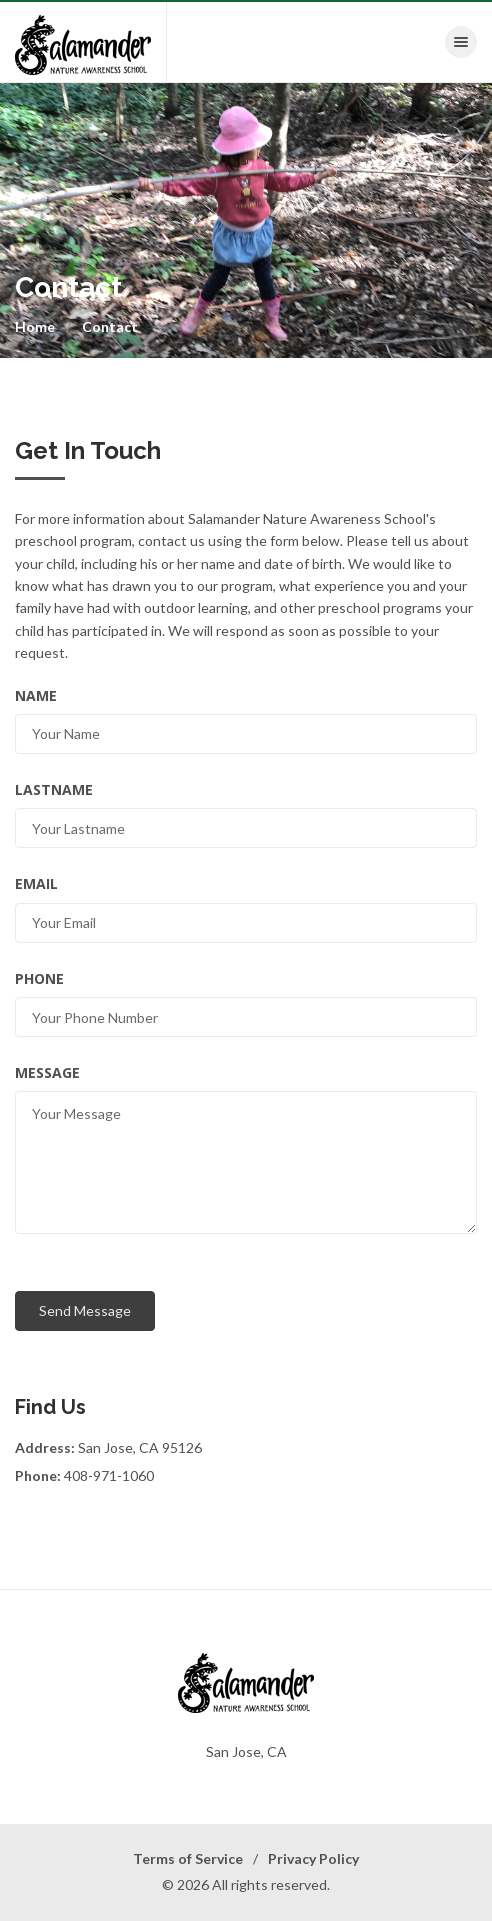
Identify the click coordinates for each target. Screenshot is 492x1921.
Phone (39, 978)
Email (36, 883)
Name (36, 695)
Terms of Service (188, 1858)
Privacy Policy (313, 1858)
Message (47, 1072)
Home (35, 326)
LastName (54, 789)
